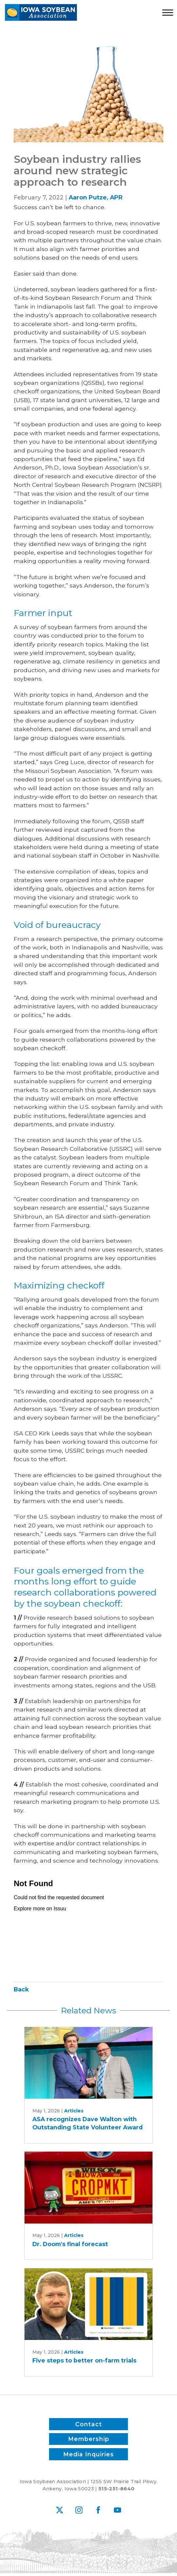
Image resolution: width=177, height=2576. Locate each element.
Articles (73, 2111)
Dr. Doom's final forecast (70, 2244)
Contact (88, 2424)
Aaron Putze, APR (96, 197)
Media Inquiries (88, 2454)
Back (21, 1989)
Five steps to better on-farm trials (84, 2360)
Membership (88, 2439)
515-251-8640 (116, 2489)
